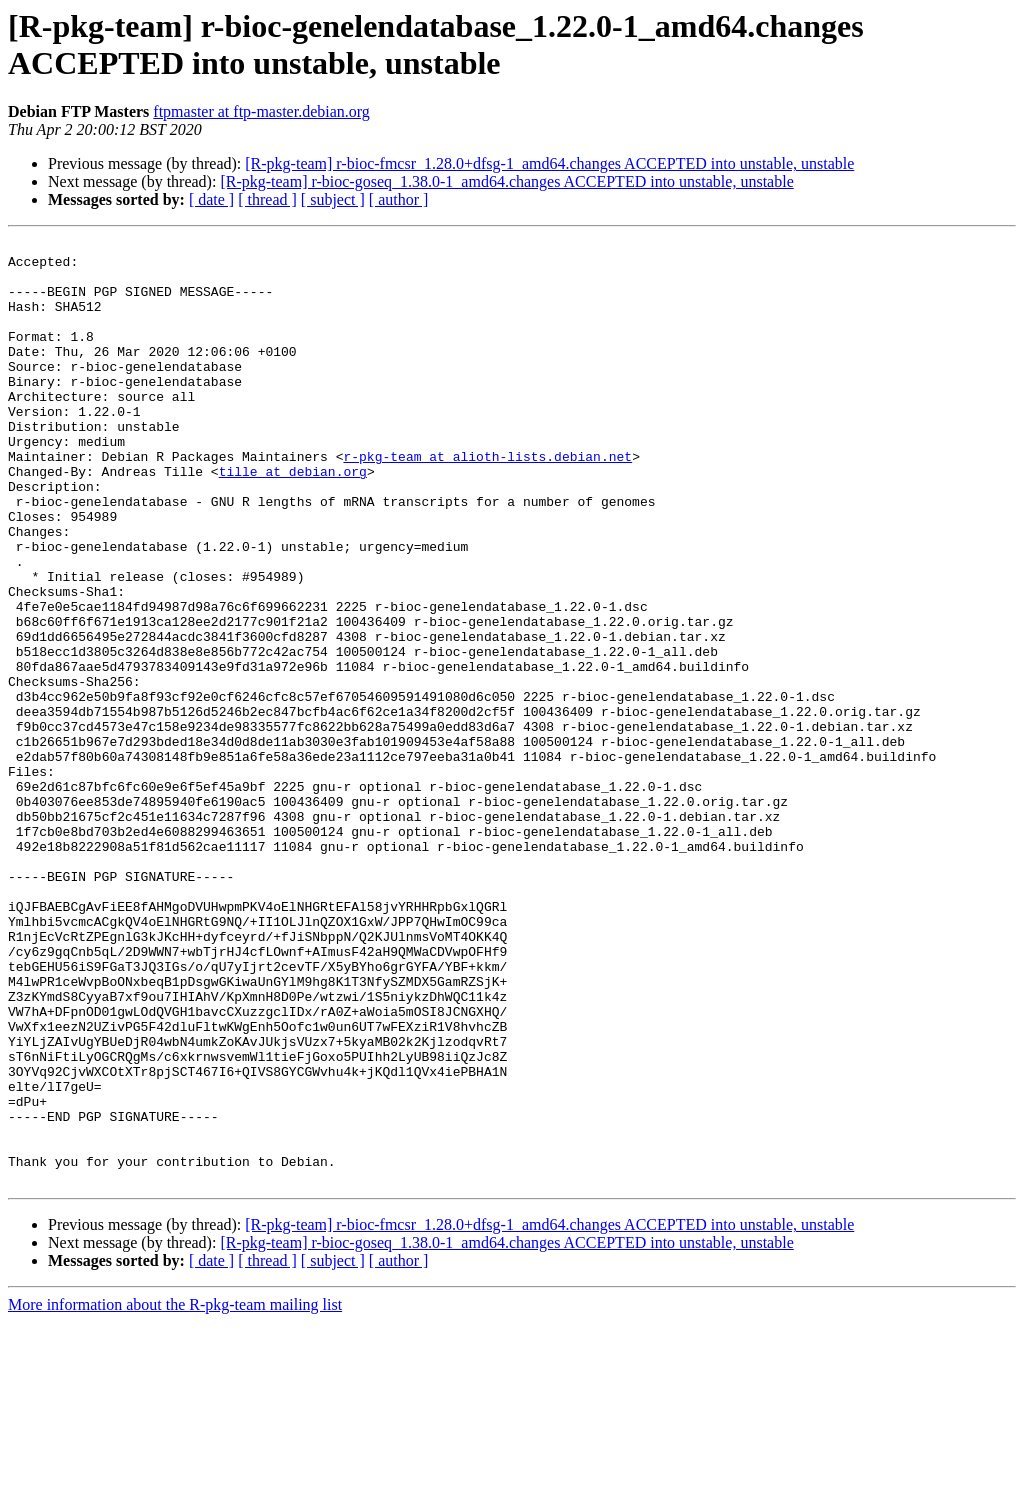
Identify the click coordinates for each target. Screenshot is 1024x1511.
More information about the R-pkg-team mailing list (175, 1493)
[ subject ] (333, 199)
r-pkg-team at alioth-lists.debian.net (487, 501)
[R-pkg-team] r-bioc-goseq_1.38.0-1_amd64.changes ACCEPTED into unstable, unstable (506, 181)
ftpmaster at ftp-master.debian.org (261, 111)
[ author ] (399, 199)
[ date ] (211, 199)
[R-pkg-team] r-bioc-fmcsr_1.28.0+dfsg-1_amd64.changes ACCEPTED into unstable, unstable (549, 163)
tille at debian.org (293, 519)
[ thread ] (267, 199)
